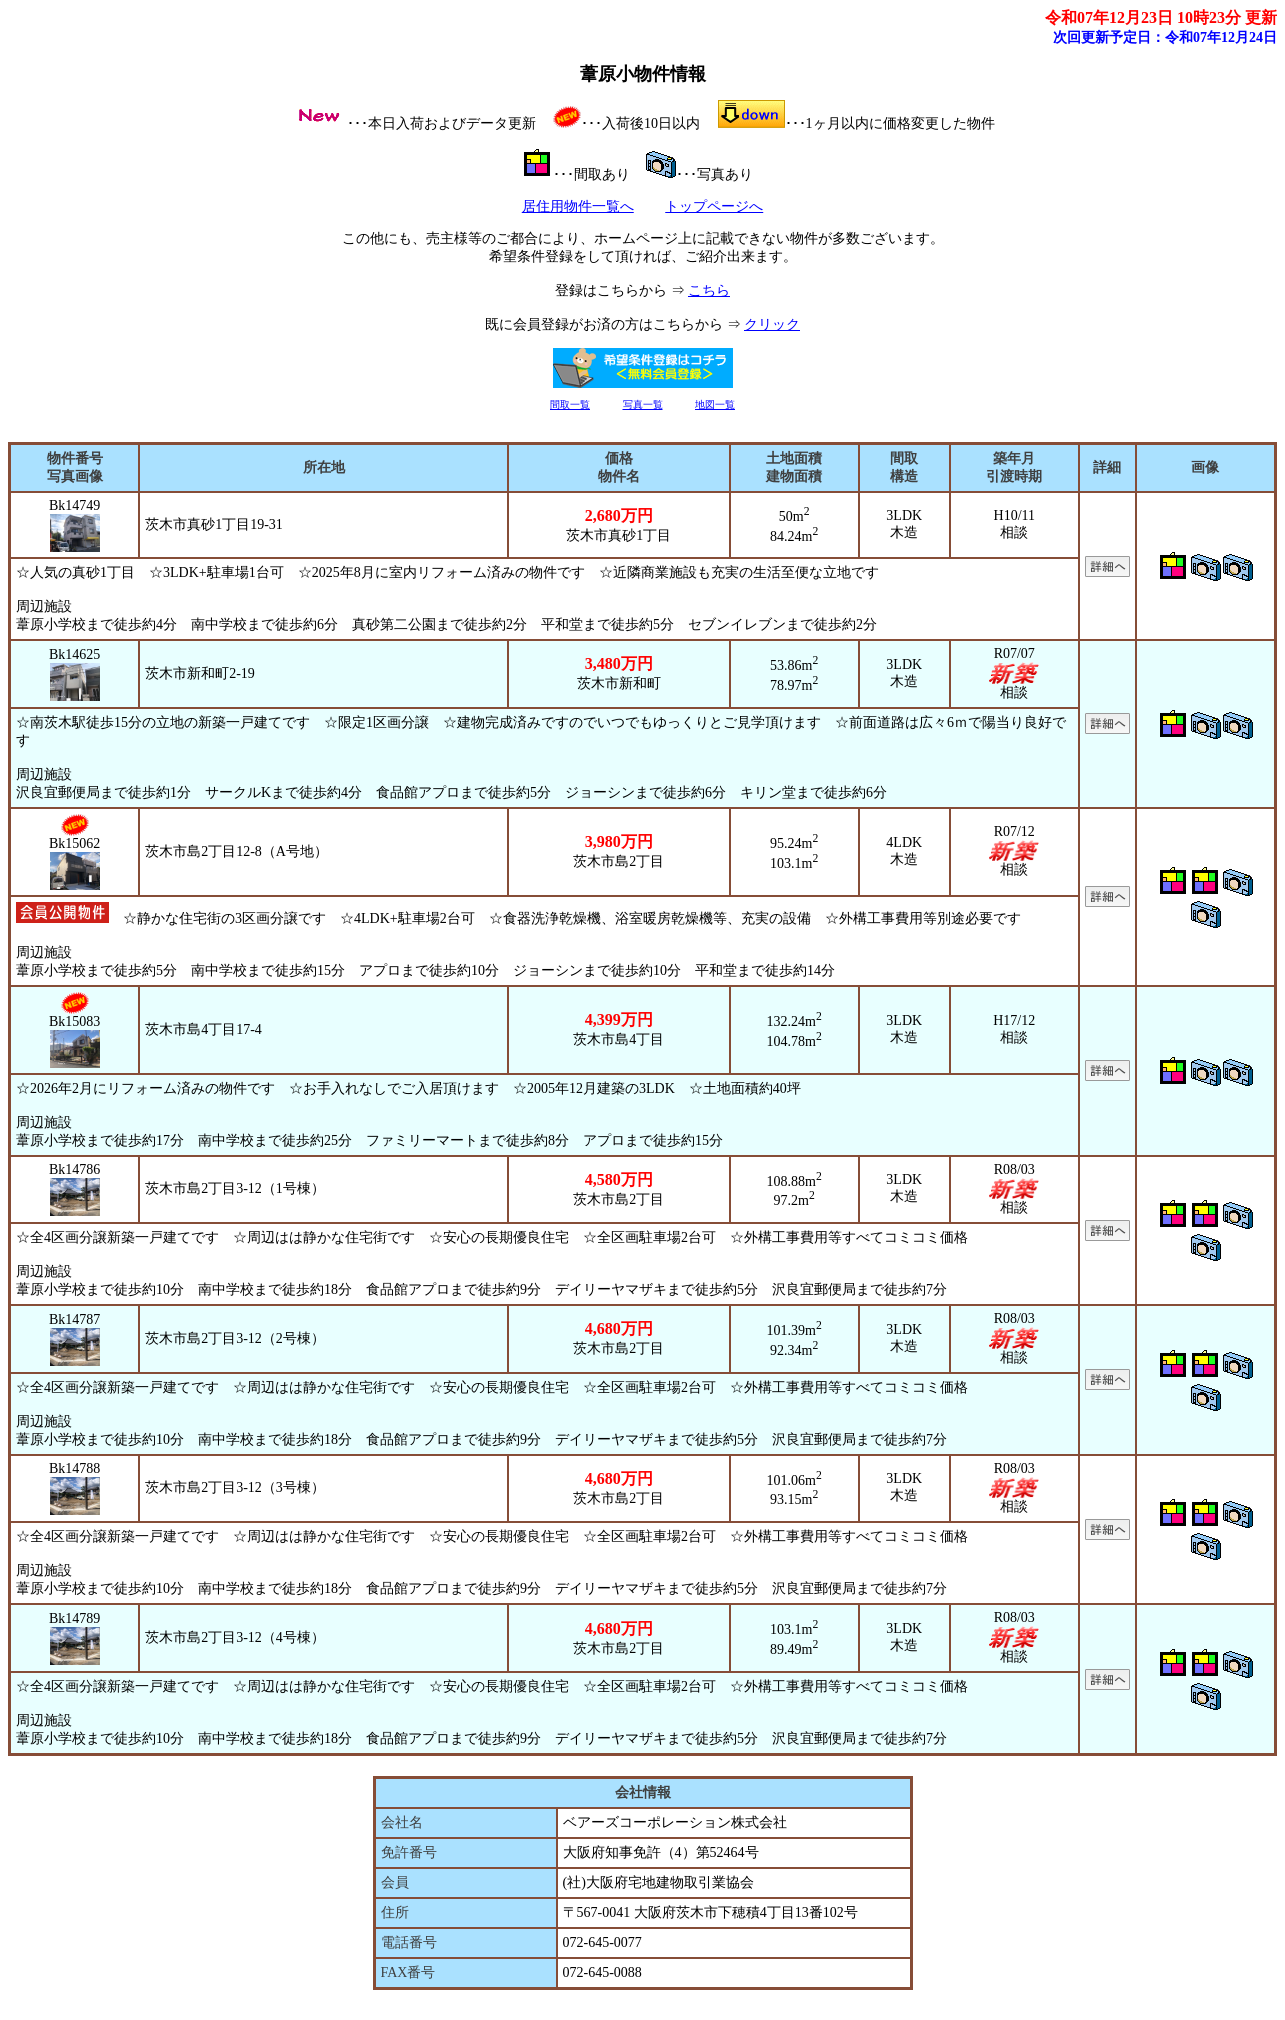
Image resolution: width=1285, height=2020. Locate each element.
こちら (709, 290)
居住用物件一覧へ (578, 206)
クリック (772, 324)
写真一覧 (643, 404)
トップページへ (714, 206)
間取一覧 (570, 404)
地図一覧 (715, 404)
